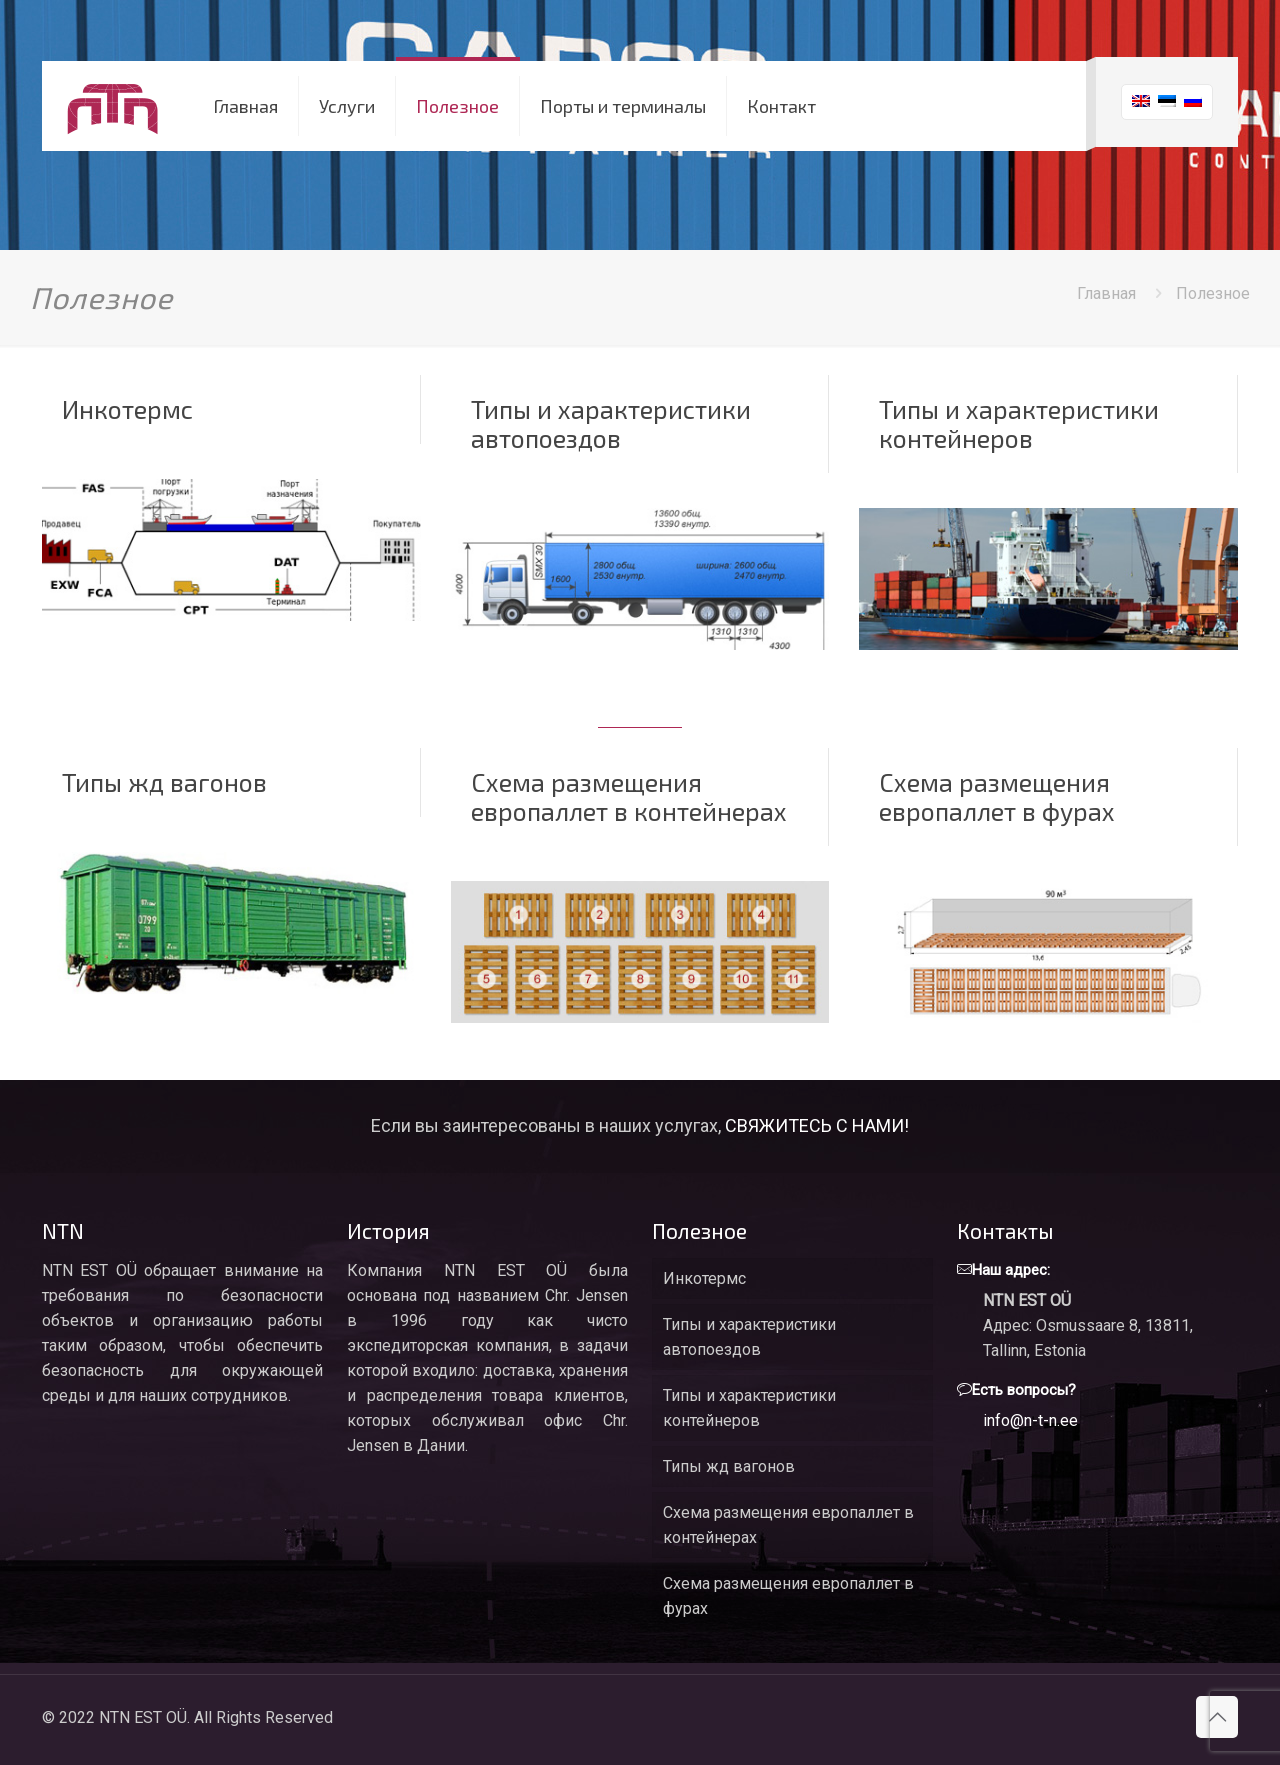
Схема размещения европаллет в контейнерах (629, 796)
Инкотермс (127, 409)
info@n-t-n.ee (1030, 1420)
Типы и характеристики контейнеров (1019, 423)
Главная (1106, 293)
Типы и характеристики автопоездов (611, 423)
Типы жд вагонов (164, 782)
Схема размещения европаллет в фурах (997, 796)
